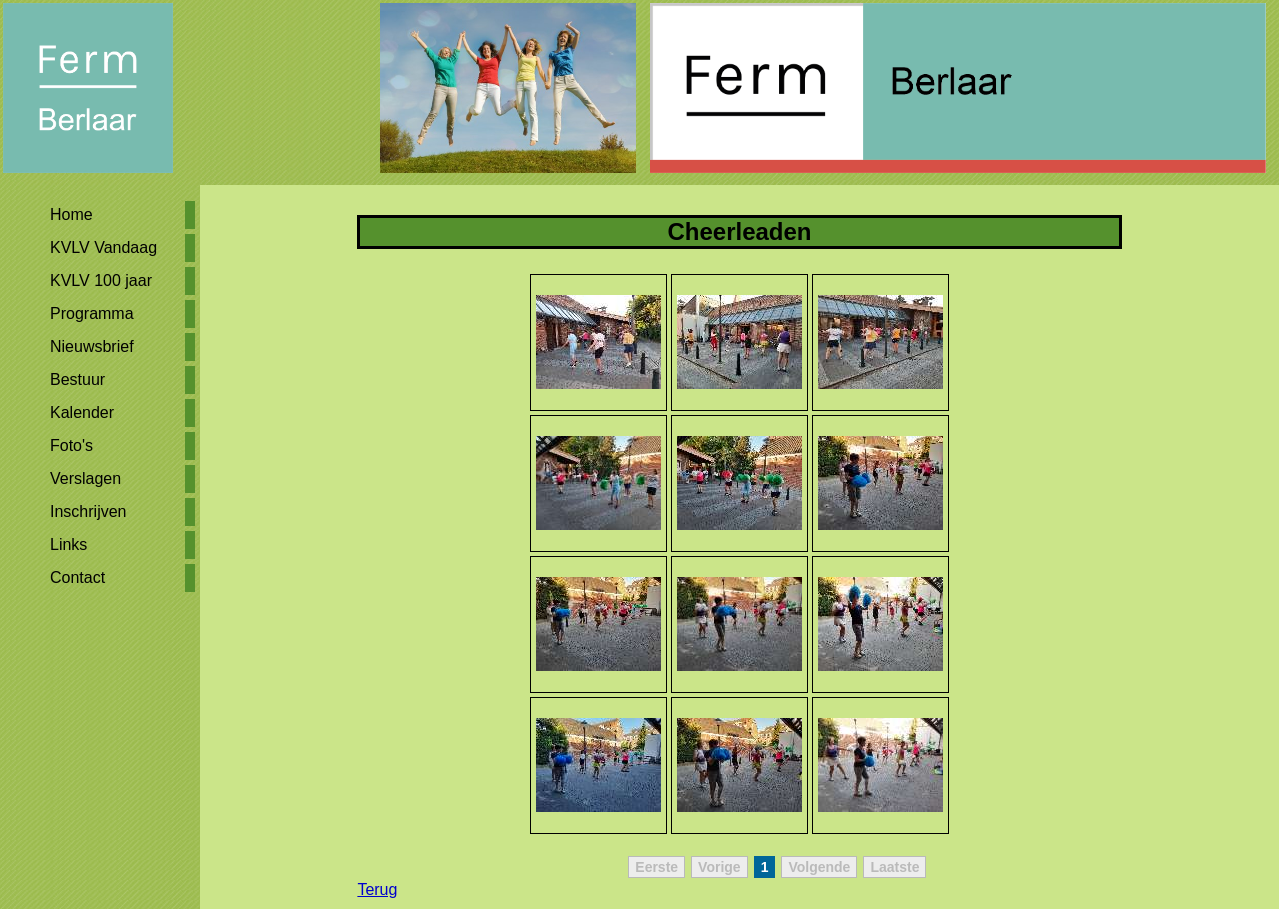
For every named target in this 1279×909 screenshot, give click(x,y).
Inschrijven (88, 511)
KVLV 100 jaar (101, 280)
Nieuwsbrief (92, 346)
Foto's (71, 445)
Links (68, 544)
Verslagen (85, 478)
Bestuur (77, 379)
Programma (92, 313)
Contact (77, 577)
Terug (377, 889)
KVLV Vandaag (103, 247)
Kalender (82, 412)
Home (71, 214)
